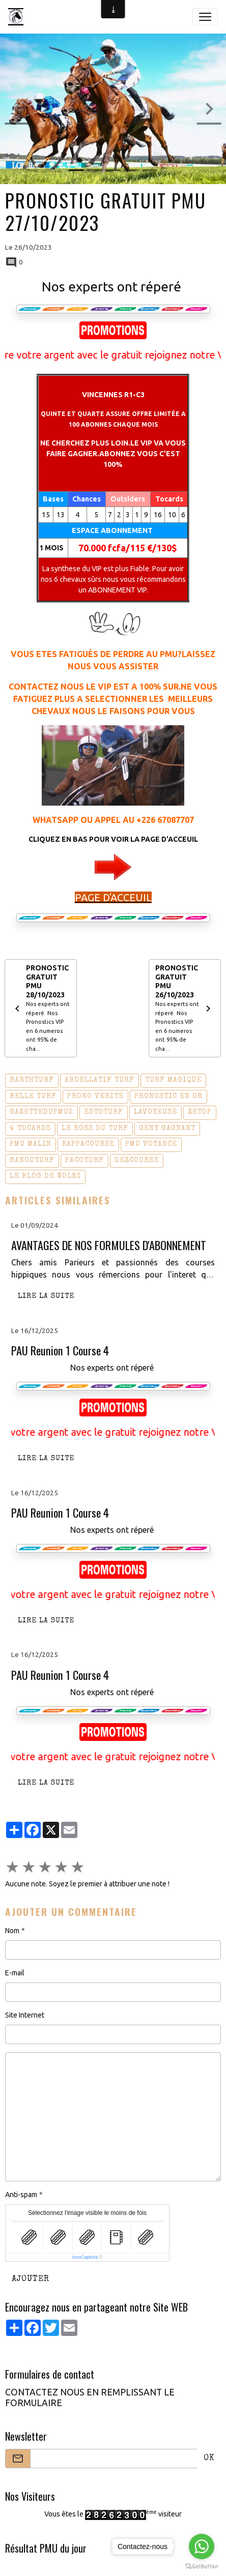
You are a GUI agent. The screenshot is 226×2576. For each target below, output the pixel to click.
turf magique (173, 1080)
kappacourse (88, 1144)
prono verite (95, 1096)
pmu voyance (151, 1144)
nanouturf (32, 1160)
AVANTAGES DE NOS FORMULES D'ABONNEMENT (108, 1245)
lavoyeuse (155, 1112)
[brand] (17, 16)
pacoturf (84, 1160)
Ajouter (30, 2279)
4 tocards (30, 1128)
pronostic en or (168, 1096)
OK (209, 2458)
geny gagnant (167, 1128)
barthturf (32, 1080)
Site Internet (24, 2015)
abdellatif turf (99, 1080)
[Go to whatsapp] (201, 2546)
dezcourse (137, 1160)
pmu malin (30, 1144)
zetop (200, 1112)
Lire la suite (46, 1296)
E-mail (14, 1973)
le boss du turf (95, 1128)
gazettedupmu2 (41, 1112)
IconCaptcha (85, 2257)
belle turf (33, 1096)
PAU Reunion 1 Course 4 (60, 1350)
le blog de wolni (45, 1176)
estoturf (103, 1112)
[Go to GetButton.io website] (201, 2566)
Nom (12, 1931)
